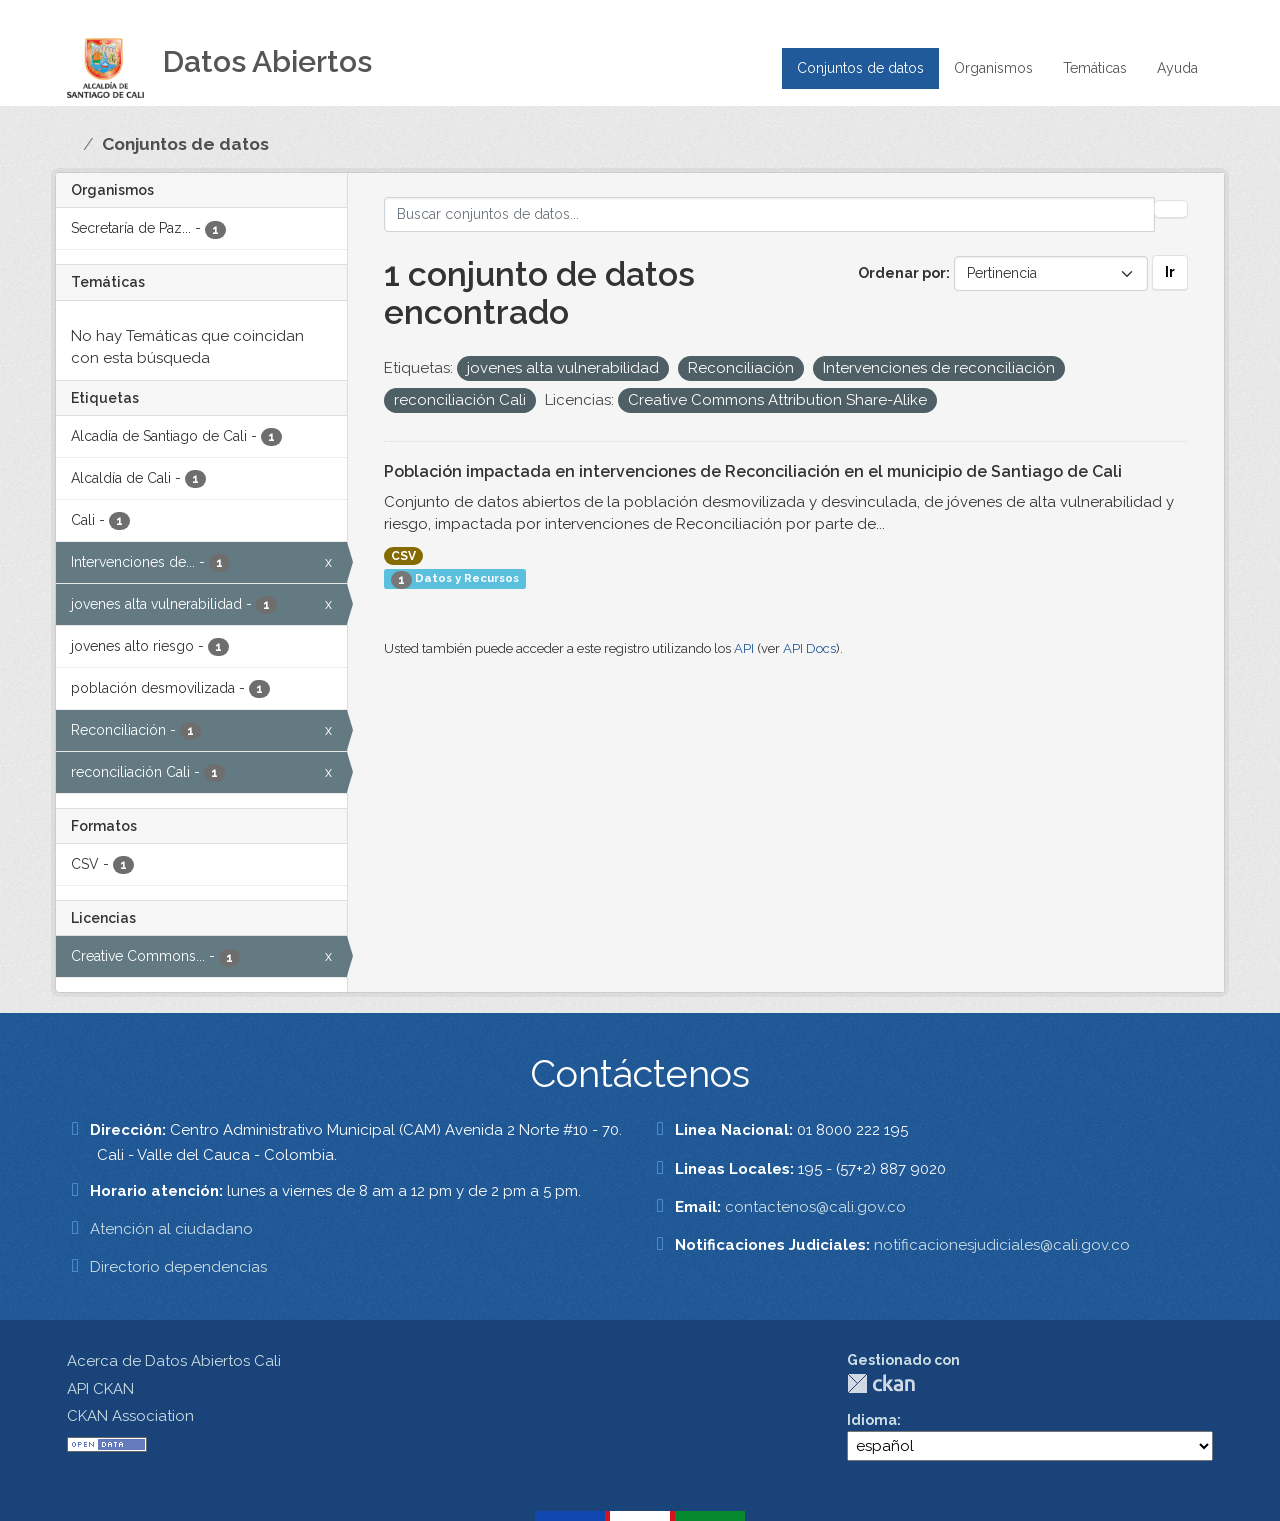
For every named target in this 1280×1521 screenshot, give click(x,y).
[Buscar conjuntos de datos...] (769, 214)
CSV (403, 556)
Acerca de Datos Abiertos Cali (174, 1361)
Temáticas (1095, 68)
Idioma (872, 1420)
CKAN (881, 1383)
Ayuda (1177, 68)
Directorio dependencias (178, 1267)
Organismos (993, 68)
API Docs (809, 648)
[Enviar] (1171, 209)
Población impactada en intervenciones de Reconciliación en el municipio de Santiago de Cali (753, 471)
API (744, 648)
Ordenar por (902, 273)
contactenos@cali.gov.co (815, 1207)
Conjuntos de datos (860, 68)
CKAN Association (130, 1416)
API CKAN (100, 1389)
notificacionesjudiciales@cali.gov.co (1002, 1245)
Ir (1170, 272)
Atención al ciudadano (171, 1229)
